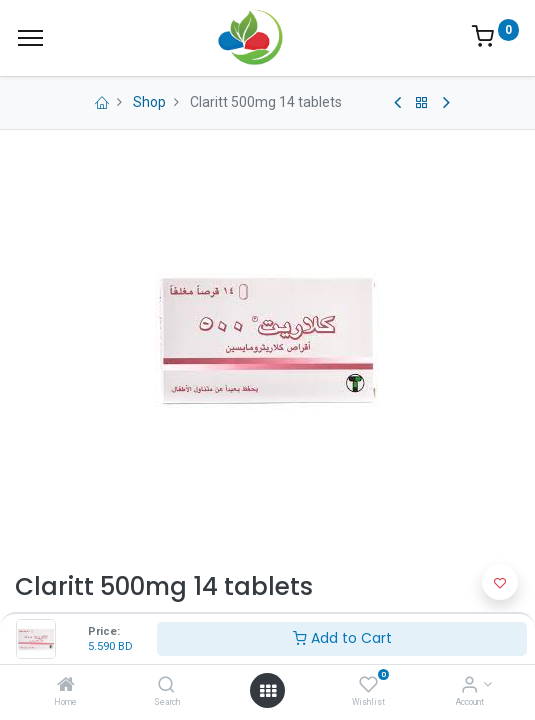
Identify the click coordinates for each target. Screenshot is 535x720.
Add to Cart (342, 638)
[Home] (66, 686)
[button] (500, 582)
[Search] (166, 686)
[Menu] (30, 38)
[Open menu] (268, 691)
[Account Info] (469, 686)
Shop (149, 102)
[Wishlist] (368, 686)
